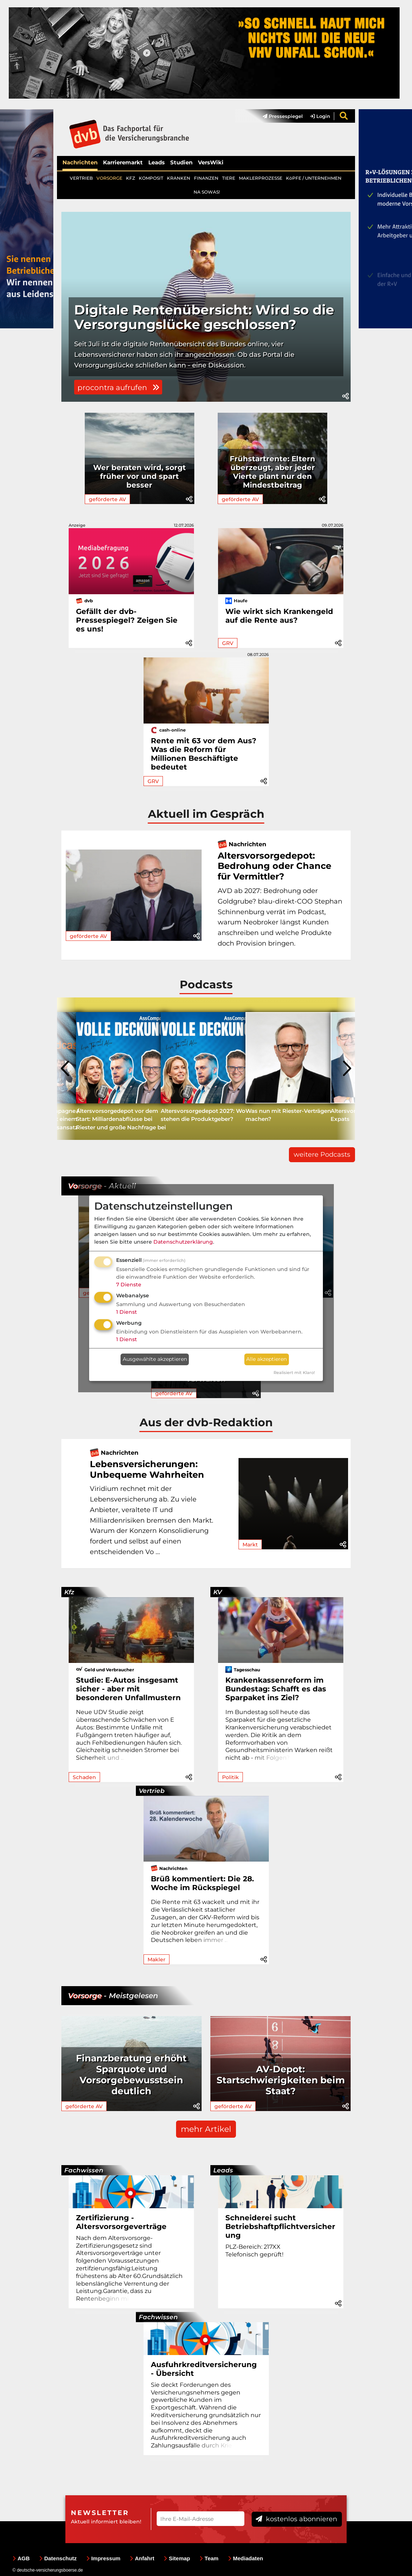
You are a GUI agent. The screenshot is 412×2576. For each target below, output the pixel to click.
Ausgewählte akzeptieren (155, 1359)
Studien (181, 162)
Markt (250, 1544)
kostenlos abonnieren (296, 2519)
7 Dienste (128, 1284)
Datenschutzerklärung (183, 1242)
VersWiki (211, 162)
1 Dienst (126, 1312)
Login (320, 116)
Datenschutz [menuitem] (58, 2558)
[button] (345, 396)
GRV (227, 643)
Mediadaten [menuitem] (245, 2558)
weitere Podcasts (322, 1154)
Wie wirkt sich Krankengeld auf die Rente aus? (279, 616)
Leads (156, 162)
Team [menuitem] (208, 2558)
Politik (230, 1777)
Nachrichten (80, 162)
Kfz (69, 1592)
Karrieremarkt (123, 162)
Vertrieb (152, 1790)
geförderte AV (107, 499)
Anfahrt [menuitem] (142, 2558)
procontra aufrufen (118, 387)
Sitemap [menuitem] (177, 2558)
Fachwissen (83, 2170)
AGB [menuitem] (21, 2558)
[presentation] (66, 1068)
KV (217, 1592)
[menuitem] (279, 116)
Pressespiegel (283, 116)
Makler (156, 1959)
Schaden (84, 1777)
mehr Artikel (206, 2129)
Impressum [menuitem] (103, 2558)
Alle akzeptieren (266, 1359)
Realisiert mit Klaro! (294, 1372)
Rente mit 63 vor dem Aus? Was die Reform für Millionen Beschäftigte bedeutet (203, 753)
